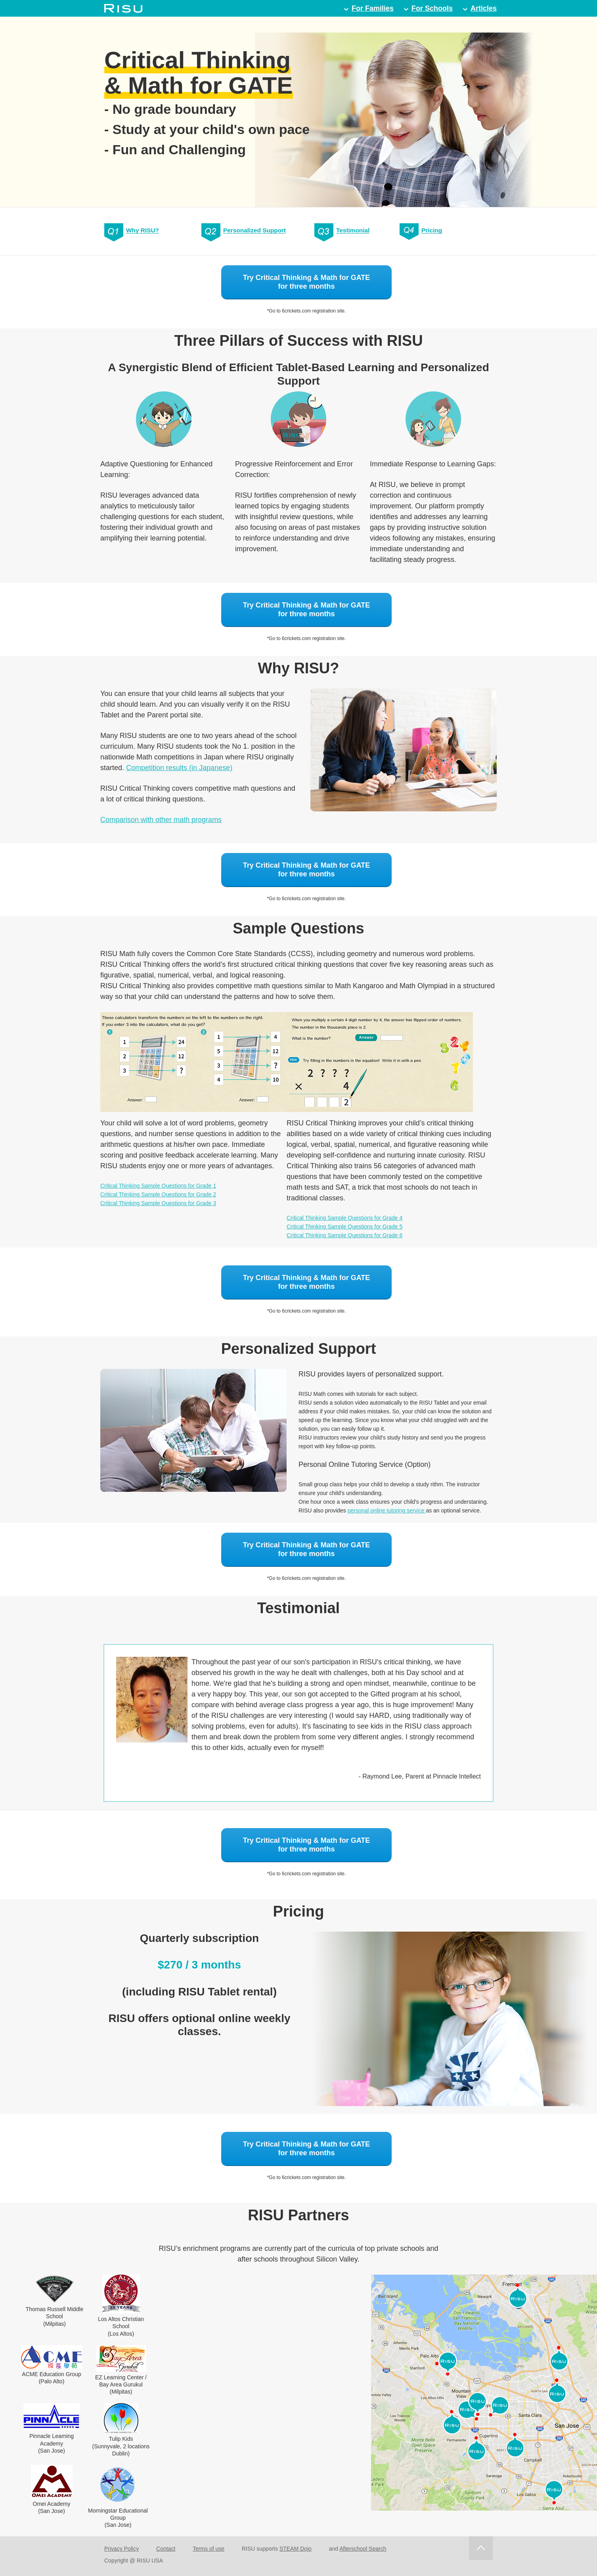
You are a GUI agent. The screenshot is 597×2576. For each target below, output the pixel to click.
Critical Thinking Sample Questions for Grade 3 (158, 1203)
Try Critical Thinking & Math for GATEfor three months (306, 282)
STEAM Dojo (295, 2548)
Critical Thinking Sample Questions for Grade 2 (158, 1194)
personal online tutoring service (387, 1510)
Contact (165, 2548)
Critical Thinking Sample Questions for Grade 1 (158, 1186)
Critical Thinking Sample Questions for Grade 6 (344, 1235)
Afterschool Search (362, 2548)
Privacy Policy (121, 2548)
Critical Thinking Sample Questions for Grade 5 (344, 1226)
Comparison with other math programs (161, 820)
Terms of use (208, 2548)
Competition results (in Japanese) (179, 768)
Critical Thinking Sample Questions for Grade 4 (344, 1218)
